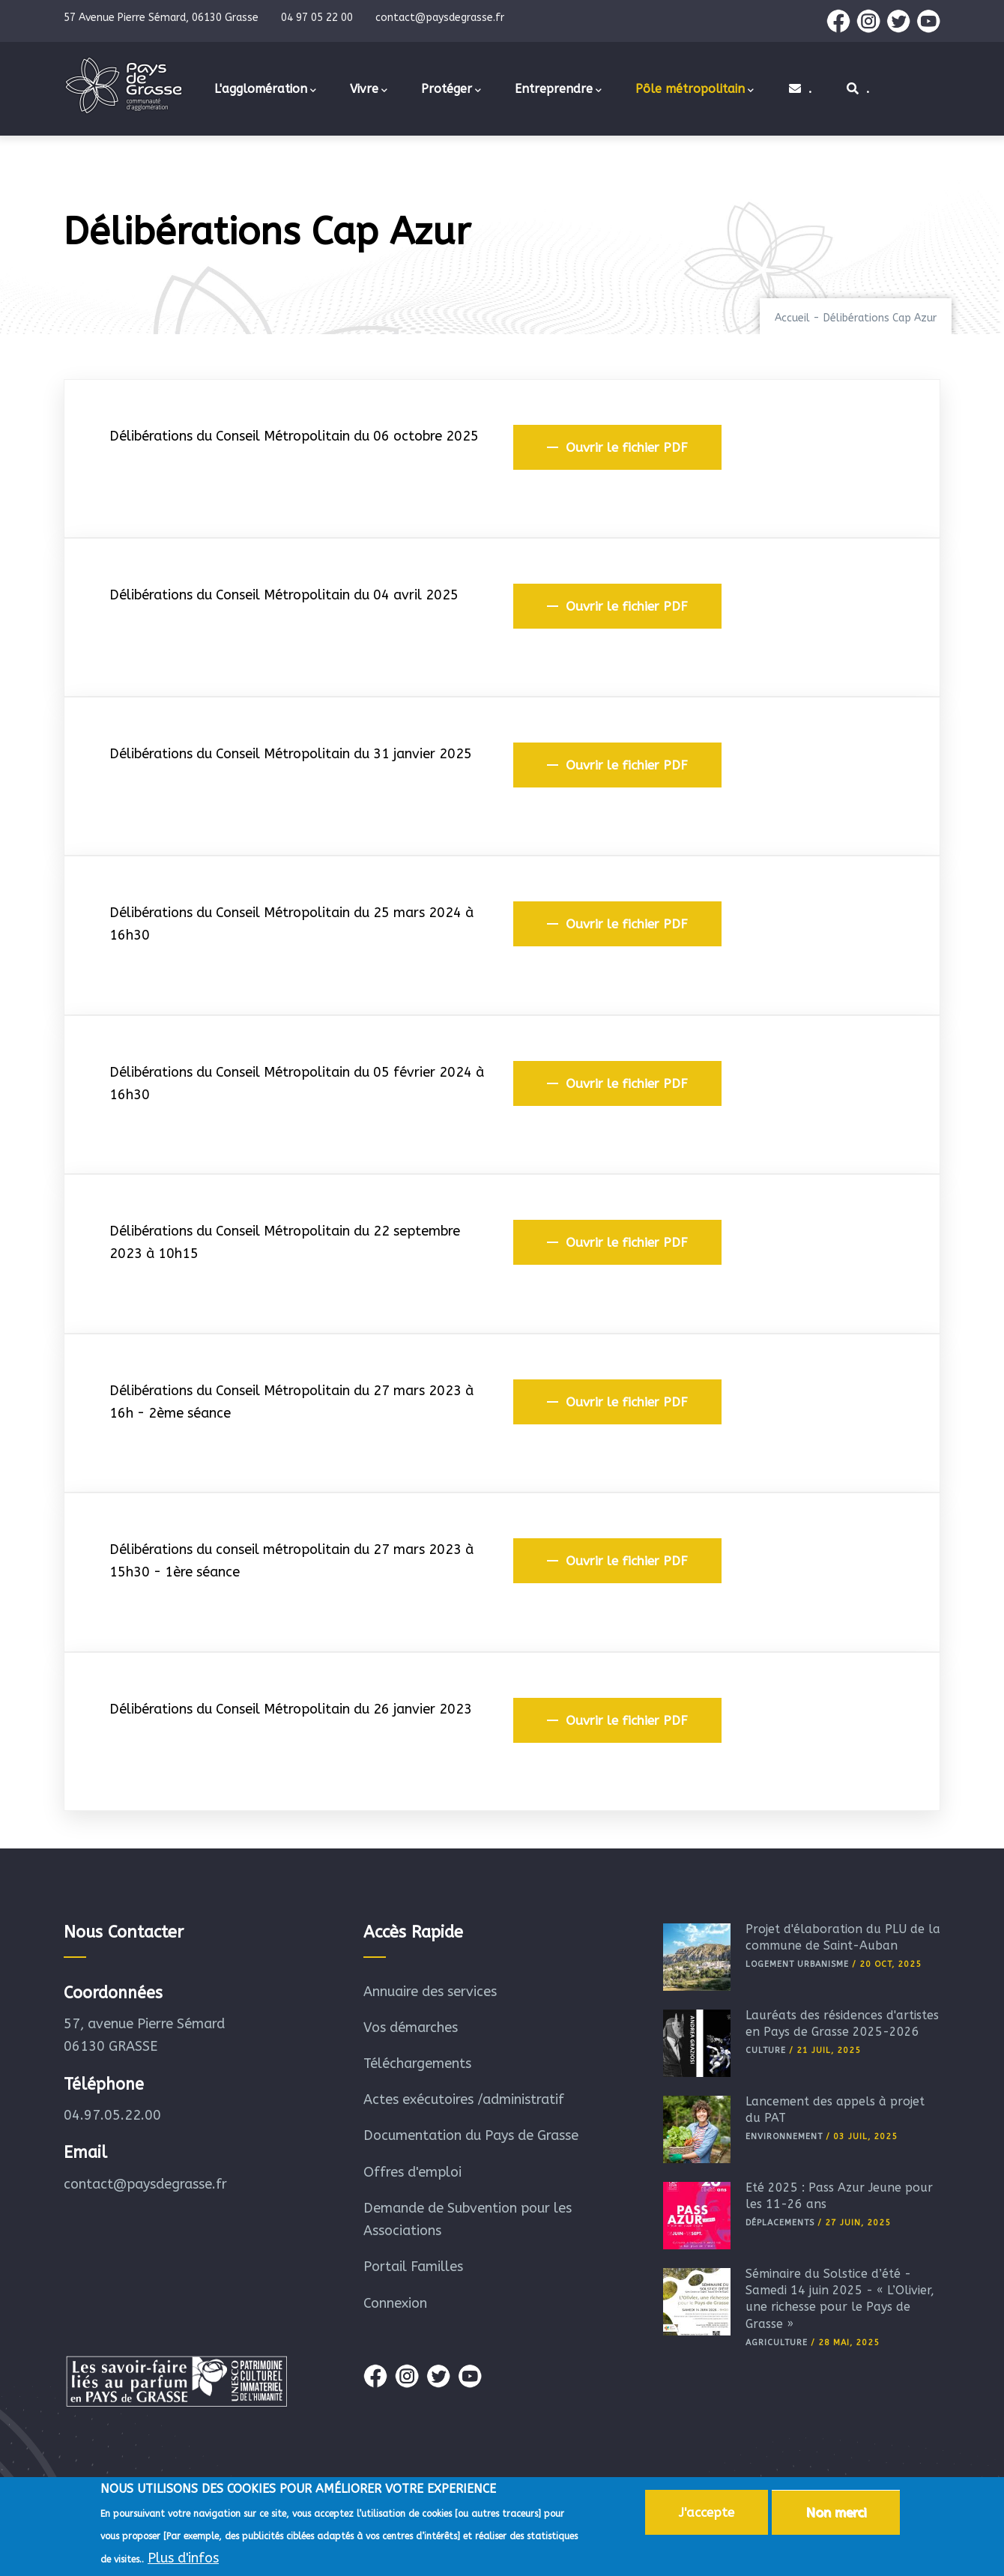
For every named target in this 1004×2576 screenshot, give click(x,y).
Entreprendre (558, 90)
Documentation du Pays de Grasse (470, 2135)
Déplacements (780, 2223)
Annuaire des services (430, 1991)
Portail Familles (413, 2266)
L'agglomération (265, 90)
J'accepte (706, 2516)
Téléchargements (417, 2063)
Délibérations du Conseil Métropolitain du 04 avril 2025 (284, 595)
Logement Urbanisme (797, 1964)
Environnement (784, 2136)
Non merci (835, 2516)
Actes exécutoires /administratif (463, 2099)
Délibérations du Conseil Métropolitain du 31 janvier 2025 (290, 754)
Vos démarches (410, 2027)
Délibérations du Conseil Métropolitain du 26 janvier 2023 (290, 1709)
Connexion (395, 2303)
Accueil (792, 318)
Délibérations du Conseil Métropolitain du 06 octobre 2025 (294, 436)
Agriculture (777, 2342)
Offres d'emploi (412, 2172)
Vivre (368, 90)
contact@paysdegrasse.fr (145, 2184)
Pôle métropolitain (694, 90)
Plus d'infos (183, 2562)
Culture (766, 2050)
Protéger (451, 90)
